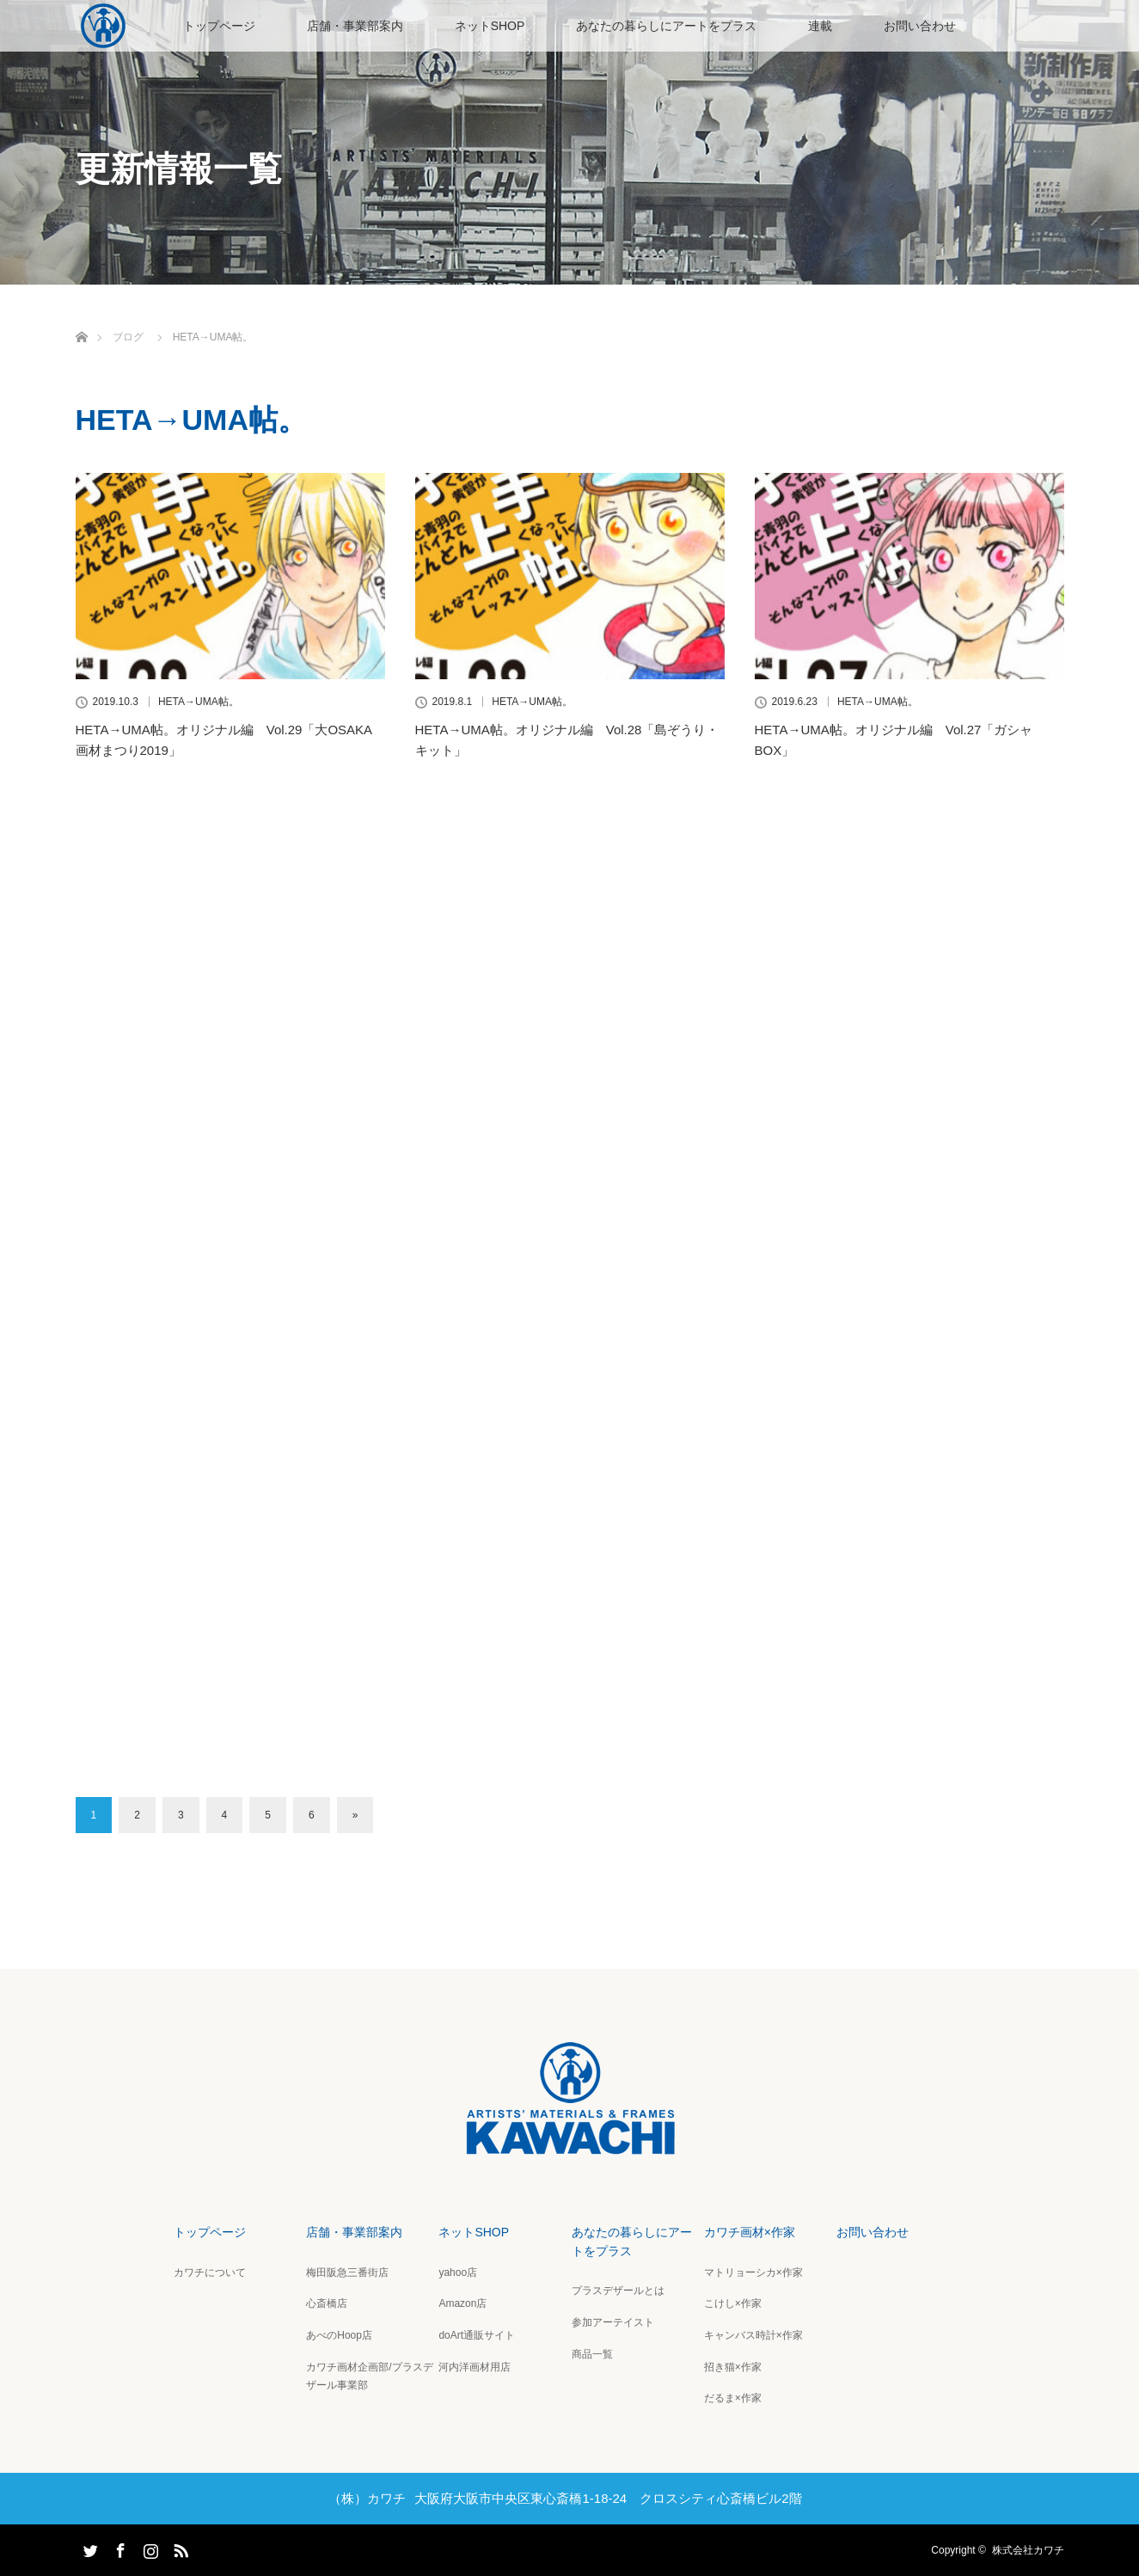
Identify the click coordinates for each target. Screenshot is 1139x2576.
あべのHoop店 (339, 2335)
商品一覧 (592, 2354)
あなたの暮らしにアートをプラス (666, 26)
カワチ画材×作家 (749, 2232)
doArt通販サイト (476, 2335)
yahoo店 (457, 2272)
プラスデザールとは (618, 2291)
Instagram (149, 2548)
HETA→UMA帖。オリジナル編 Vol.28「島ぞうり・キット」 (567, 739)
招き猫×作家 (733, 2367)
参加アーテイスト (613, 2322)
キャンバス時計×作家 (753, 2335)
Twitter (88, 2548)
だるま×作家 (733, 2398)
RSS (179, 2548)
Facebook (119, 2548)
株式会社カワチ (1028, 2550)
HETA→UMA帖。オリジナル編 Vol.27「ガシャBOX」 (894, 739)
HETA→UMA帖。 (198, 701)
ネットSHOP (490, 26)
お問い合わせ (920, 26)
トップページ (219, 26)
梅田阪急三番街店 (347, 2272)
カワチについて (210, 2272)
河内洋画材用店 (474, 2367)
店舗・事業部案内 (355, 26)
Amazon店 (462, 2303)
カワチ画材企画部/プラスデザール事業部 (369, 2376)
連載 (820, 26)
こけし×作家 (733, 2303)
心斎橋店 (326, 2303)
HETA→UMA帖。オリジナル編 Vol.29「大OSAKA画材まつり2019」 (224, 739)
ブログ (128, 337)
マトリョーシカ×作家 (753, 2272)
